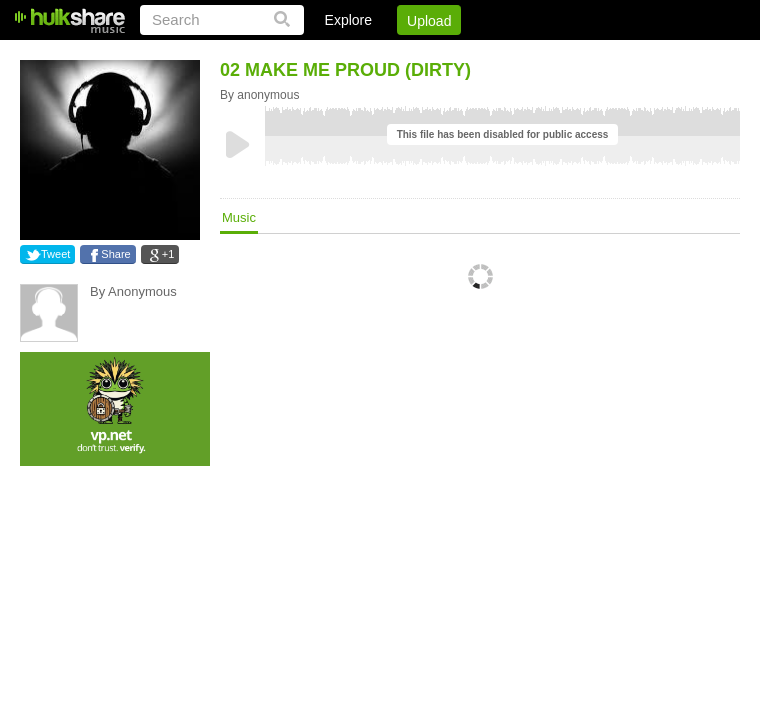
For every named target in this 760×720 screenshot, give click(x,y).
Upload (429, 21)
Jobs (469, 55)
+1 (168, 254)
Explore (348, 20)
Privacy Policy (628, 55)
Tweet (55, 254)
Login (327, 55)
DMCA (534, 55)
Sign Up (399, 55)
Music (239, 217)
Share (115, 254)
